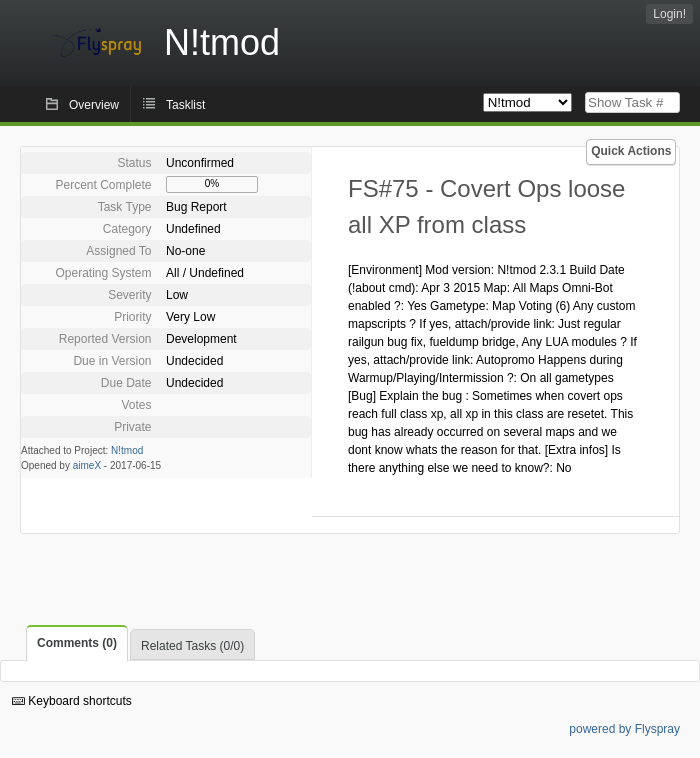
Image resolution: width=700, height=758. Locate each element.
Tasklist (185, 105)
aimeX (87, 465)
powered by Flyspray (624, 729)
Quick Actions (631, 151)
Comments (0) (77, 643)
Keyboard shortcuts (72, 701)
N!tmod (127, 450)
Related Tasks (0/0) (192, 646)
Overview (94, 105)
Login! (669, 14)
